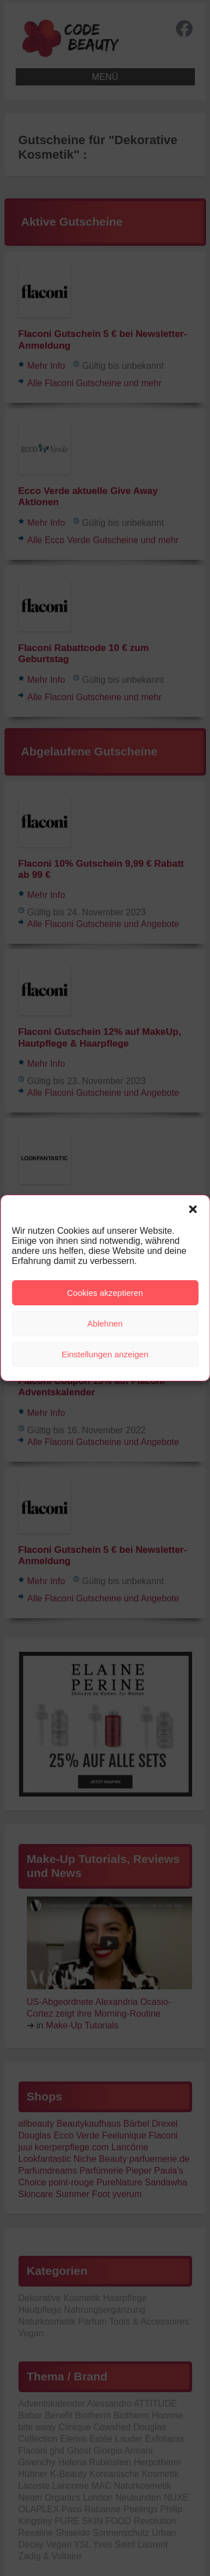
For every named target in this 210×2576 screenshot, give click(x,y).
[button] (192, 1209)
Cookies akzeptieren (105, 1292)
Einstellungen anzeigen (105, 1354)
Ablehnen (105, 1323)
